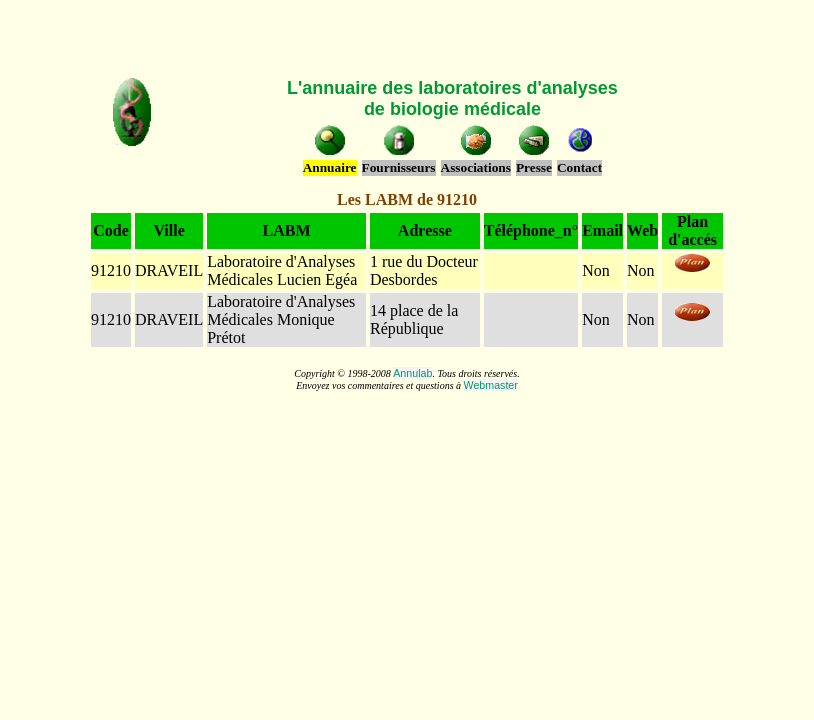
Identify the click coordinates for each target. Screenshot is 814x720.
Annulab (412, 373)
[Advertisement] (407, 38)
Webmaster (491, 385)
